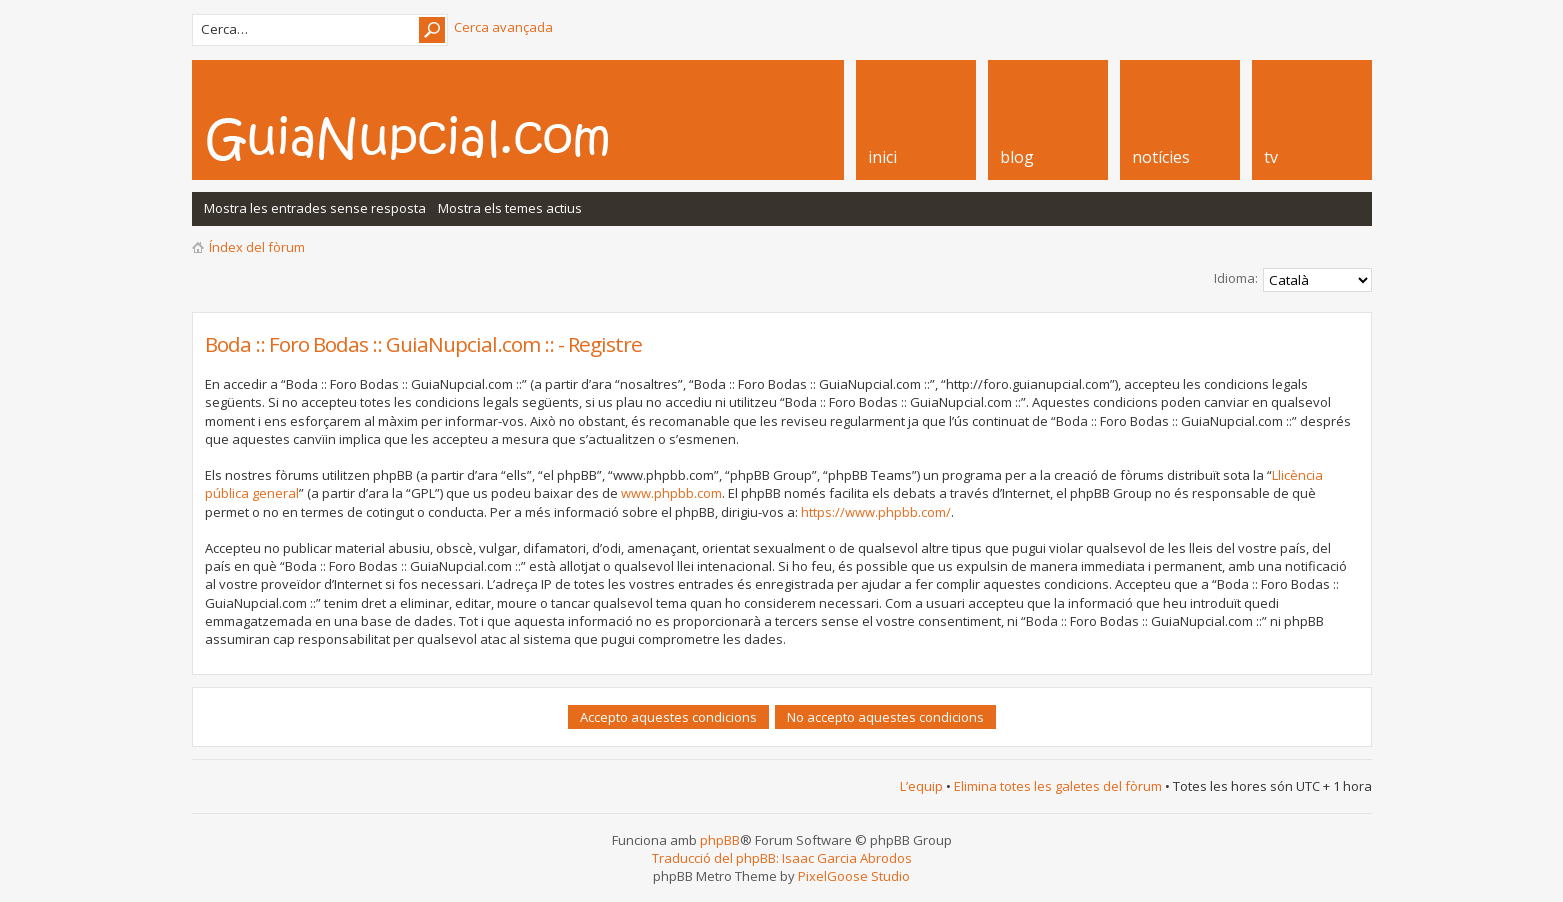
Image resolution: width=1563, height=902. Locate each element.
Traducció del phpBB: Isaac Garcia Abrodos (782, 858)
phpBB (720, 840)
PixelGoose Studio (854, 876)
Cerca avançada (503, 27)
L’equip (921, 786)
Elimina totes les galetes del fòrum (1058, 786)
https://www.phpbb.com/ (876, 512)
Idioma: (1236, 278)
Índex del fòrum (257, 247)
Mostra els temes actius (510, 208)
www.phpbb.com (671, 493)
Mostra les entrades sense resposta (315, 208)
